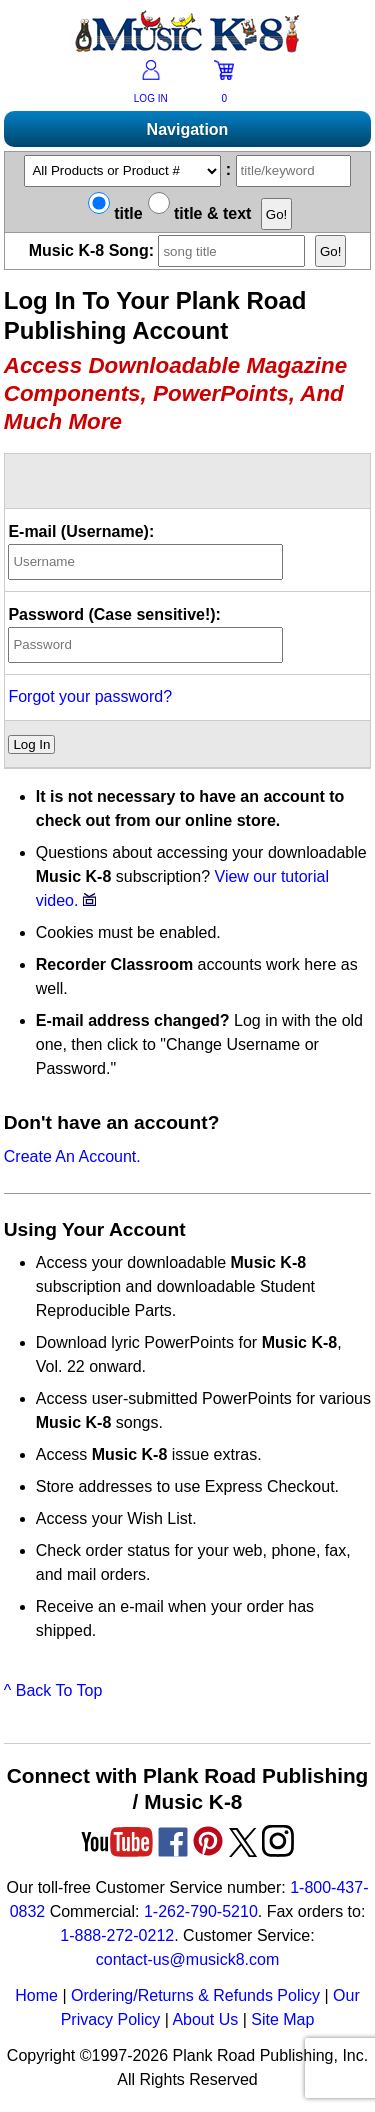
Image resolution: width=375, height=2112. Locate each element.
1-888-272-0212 (117, 1935)
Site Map (282, 2019)
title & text (200, 213)
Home (36, 1995)
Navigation (188, 129)
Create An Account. (72, 1156)
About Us (205, 2019)
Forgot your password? (90, 696)
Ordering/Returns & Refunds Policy (195, 1995)
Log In (31, 744)
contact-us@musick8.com (187, 1959)
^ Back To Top (53, 1690)
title (115, 213)
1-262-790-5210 (201, 1911)
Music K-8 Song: (172, 250)
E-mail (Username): (81, 531)
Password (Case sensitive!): (114, 614)
